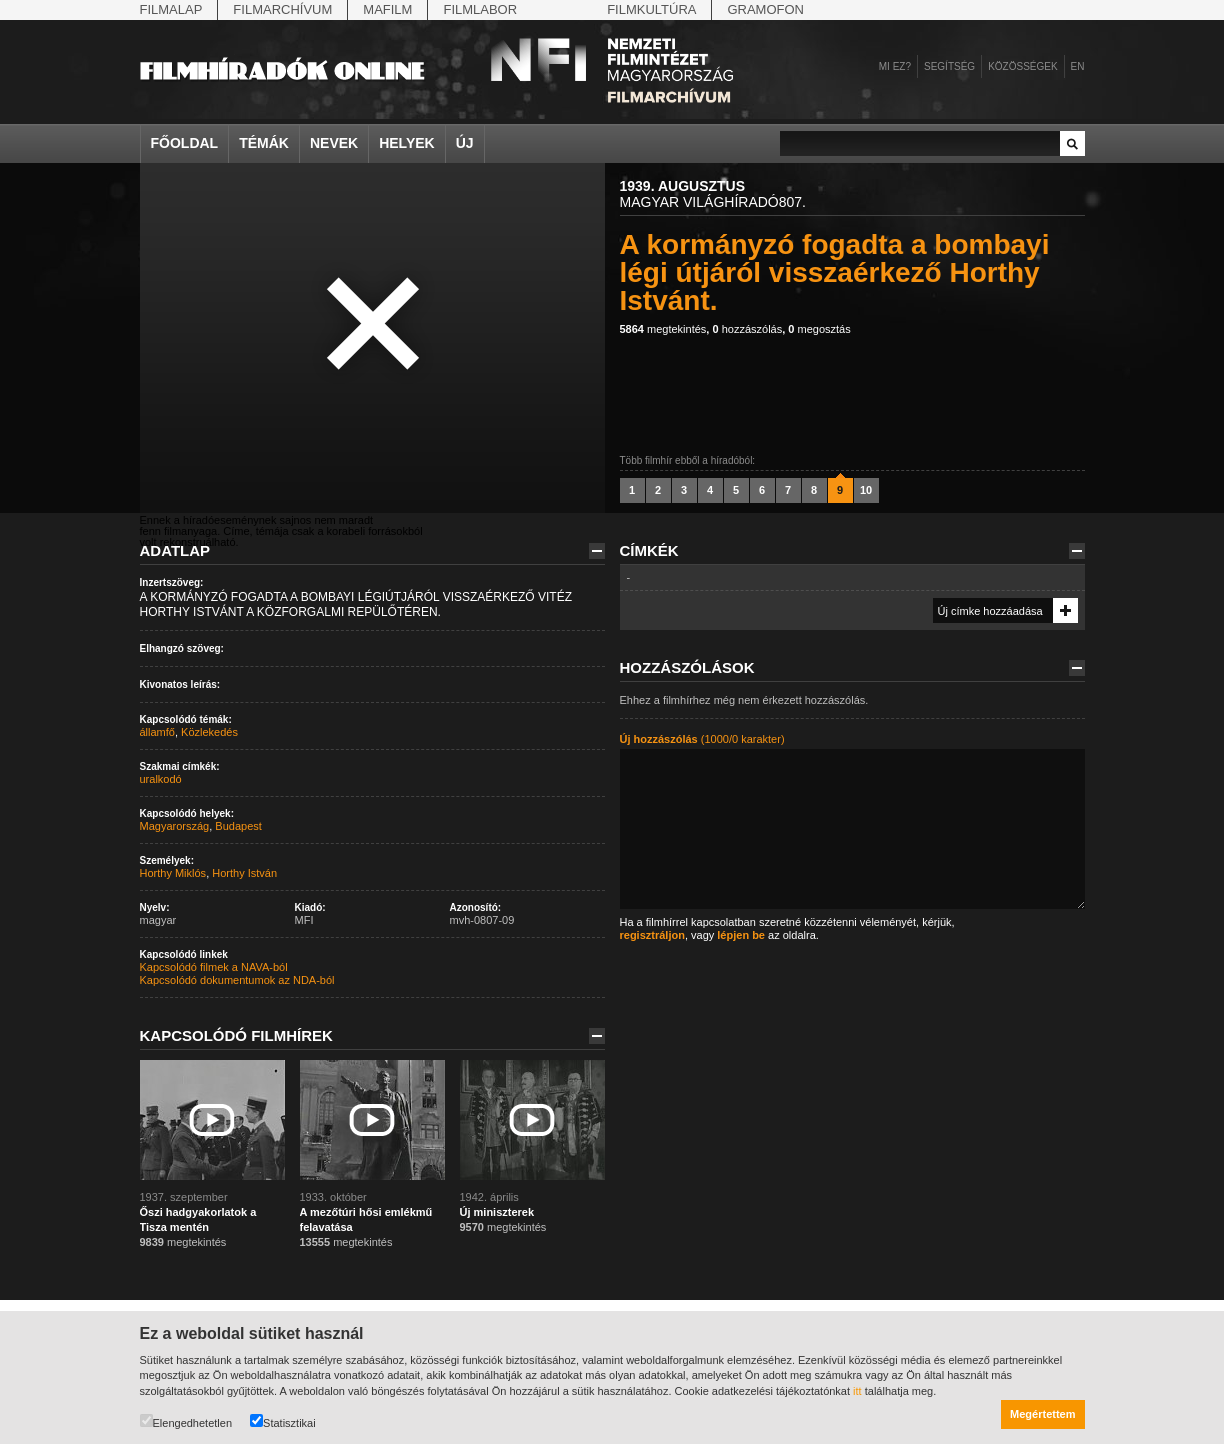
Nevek (334, 143)
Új (465, 143)
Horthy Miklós (173, 873)
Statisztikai (283, 1421)
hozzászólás (747, 329)
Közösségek (1022, 66)
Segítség (949, 66)
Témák (264, 143)
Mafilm (387, 9)
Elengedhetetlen (186, 1421)
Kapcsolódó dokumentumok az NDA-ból (237, 980)
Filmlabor (480, 9)
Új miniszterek (497, 1212)
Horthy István (244, 873)
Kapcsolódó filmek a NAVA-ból (214, 967)
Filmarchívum (282, 9)
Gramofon (765, 9)
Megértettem (1042, 1414)
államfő (157, 732)
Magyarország (175, 826)
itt (857, 1391)
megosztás (819, 329)
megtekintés (663, 329)
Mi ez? (895, 66)
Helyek (407, 143)
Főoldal (185, 143)
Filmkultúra (651, 9)
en (1078, 66)
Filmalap (171, 9)
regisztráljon (652, 935)
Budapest (238, 826)
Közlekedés (209, 732)
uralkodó (161, 779)
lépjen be (741, 935)
